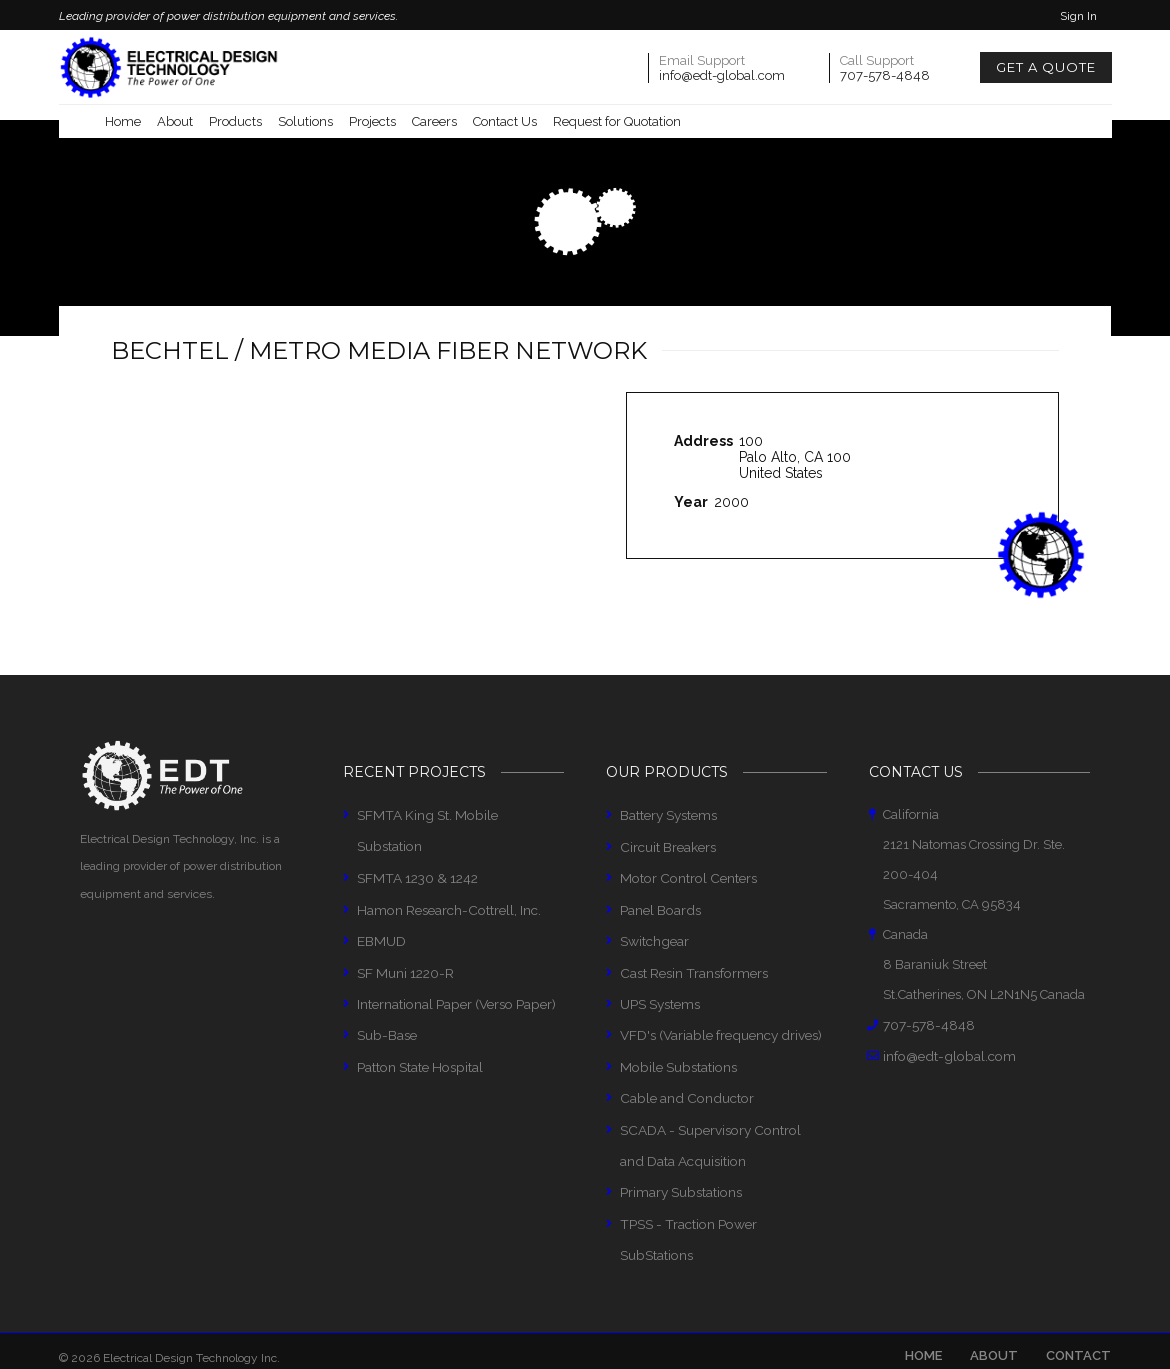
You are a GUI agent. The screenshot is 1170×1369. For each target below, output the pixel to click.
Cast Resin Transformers (691, 968)
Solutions (305, 121)
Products (235, 121)
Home (123, 121)
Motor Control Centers (684, 876)
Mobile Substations (676, 1060)
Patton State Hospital (418, 1029)
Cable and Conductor (682, 1090)
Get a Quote (1046, 67)
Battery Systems (668, 815)
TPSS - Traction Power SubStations (722, 1211)
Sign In (1078, 16)
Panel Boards (659, 907)
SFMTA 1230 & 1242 (415, 846)
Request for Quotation (617, 121)
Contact (1078, 1310)
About (175, 121)
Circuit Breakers (667, 846)
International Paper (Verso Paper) (454, 968)
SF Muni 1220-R (404, 937)
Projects (372, 121)
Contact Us (505, 121)
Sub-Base (386, 998)
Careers (434, 121)
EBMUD (381, 907)
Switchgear (654, 937)
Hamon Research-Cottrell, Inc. (446, 876)
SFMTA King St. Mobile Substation (456, 815)
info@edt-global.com (722, 75)
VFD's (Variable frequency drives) (719, 1029)
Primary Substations (680, 1180)
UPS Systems (660, 998)
